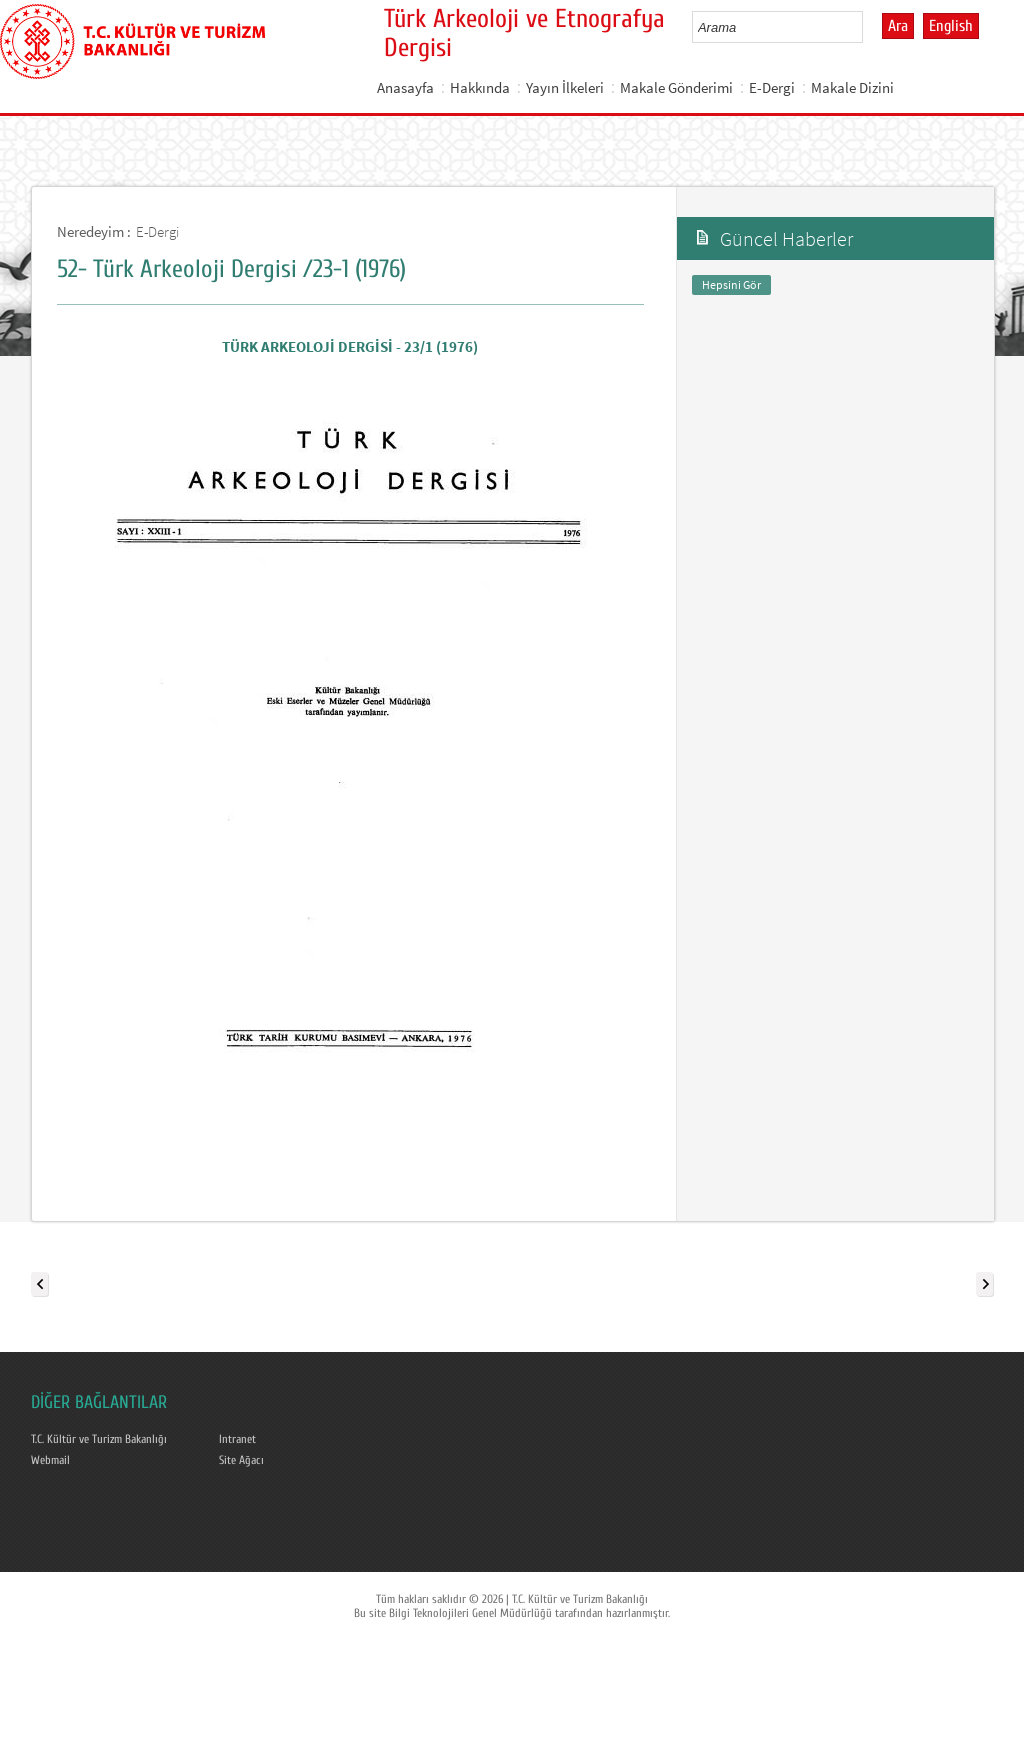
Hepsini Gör (731, 284)
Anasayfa (405, 87)
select (868, 27)
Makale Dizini (852, 87)
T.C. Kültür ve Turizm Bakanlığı (99, 1439)
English (951, 26)
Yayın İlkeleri (565, 87)
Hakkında (480, 87)
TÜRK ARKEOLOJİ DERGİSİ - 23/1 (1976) (350, 346)
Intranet (237, 1439)
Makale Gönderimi (676, 87)
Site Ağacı (241, 1460)
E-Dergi (772, 87)
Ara (898, 26)
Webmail (50, 1460)
